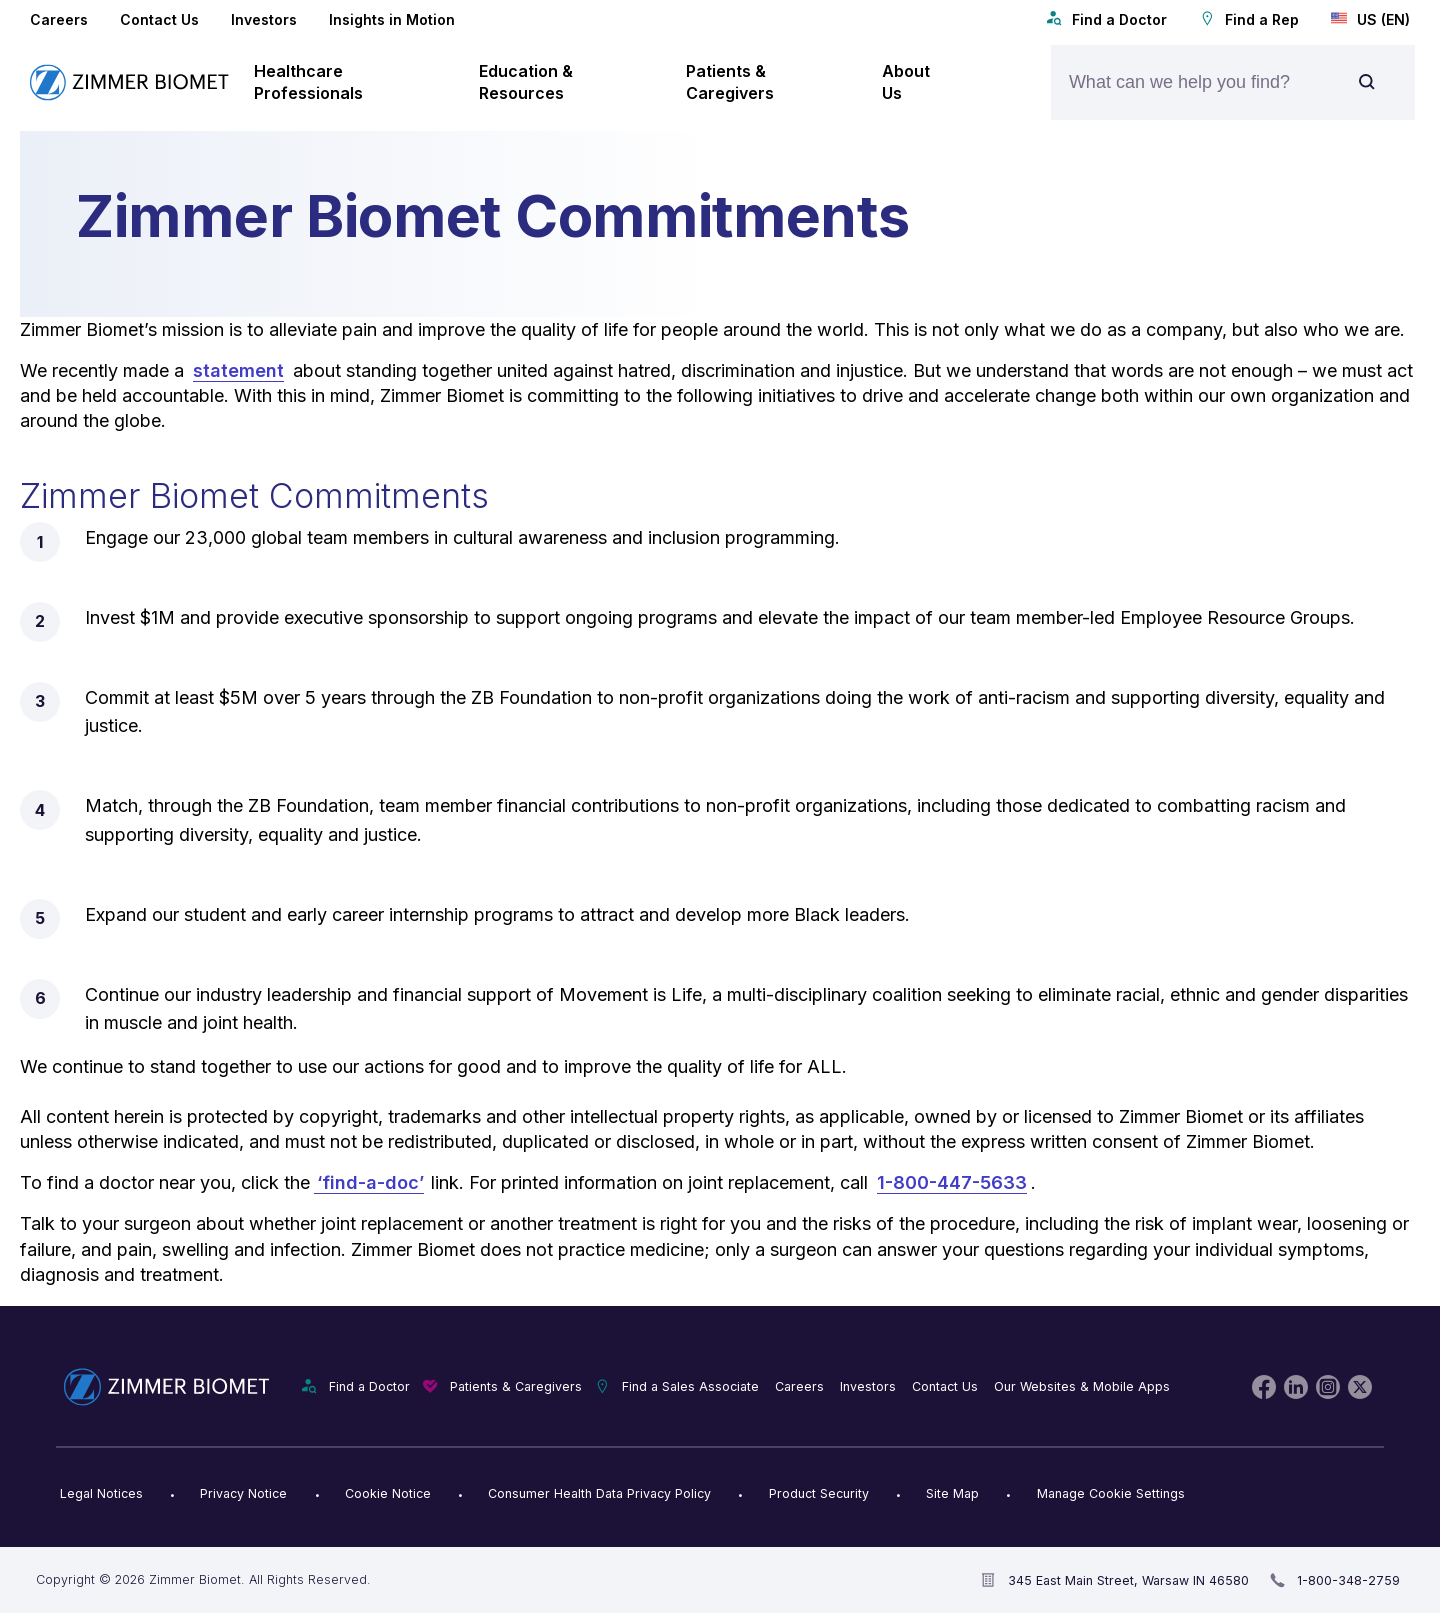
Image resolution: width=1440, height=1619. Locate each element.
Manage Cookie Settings (1111, 1493)
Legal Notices (101, 1493)
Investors (264, 19)
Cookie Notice (388, 1493)
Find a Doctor (1106, 19)
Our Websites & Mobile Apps (1082, 1386)
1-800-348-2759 (1348, 1580)
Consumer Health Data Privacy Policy (599, 1493)
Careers (59, 19)
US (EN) (1370, 19)
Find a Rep (1249, 19)
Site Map (952, 1493)
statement (238, 370)
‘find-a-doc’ (369, 1182)
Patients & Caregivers (516, 1386)
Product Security (819, 1493)
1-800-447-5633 (952, 1182)
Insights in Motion (392, 19)
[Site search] (1367, 82)
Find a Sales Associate (690, 1386)
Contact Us (159, 19)
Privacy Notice (243, 1493)
